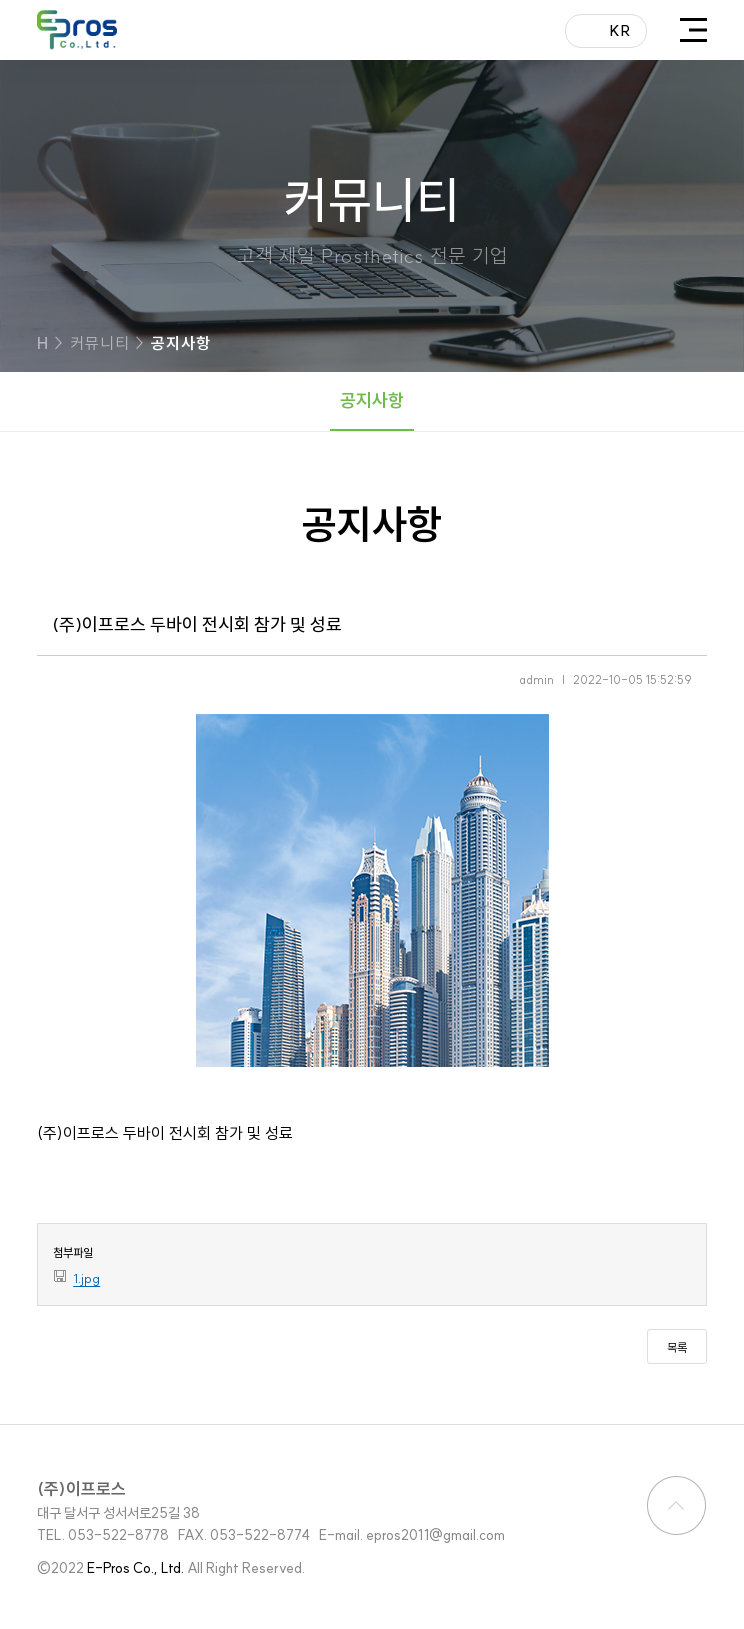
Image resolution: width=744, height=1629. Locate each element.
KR (620, 30)
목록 (677, 1347)
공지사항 (372, 400)
